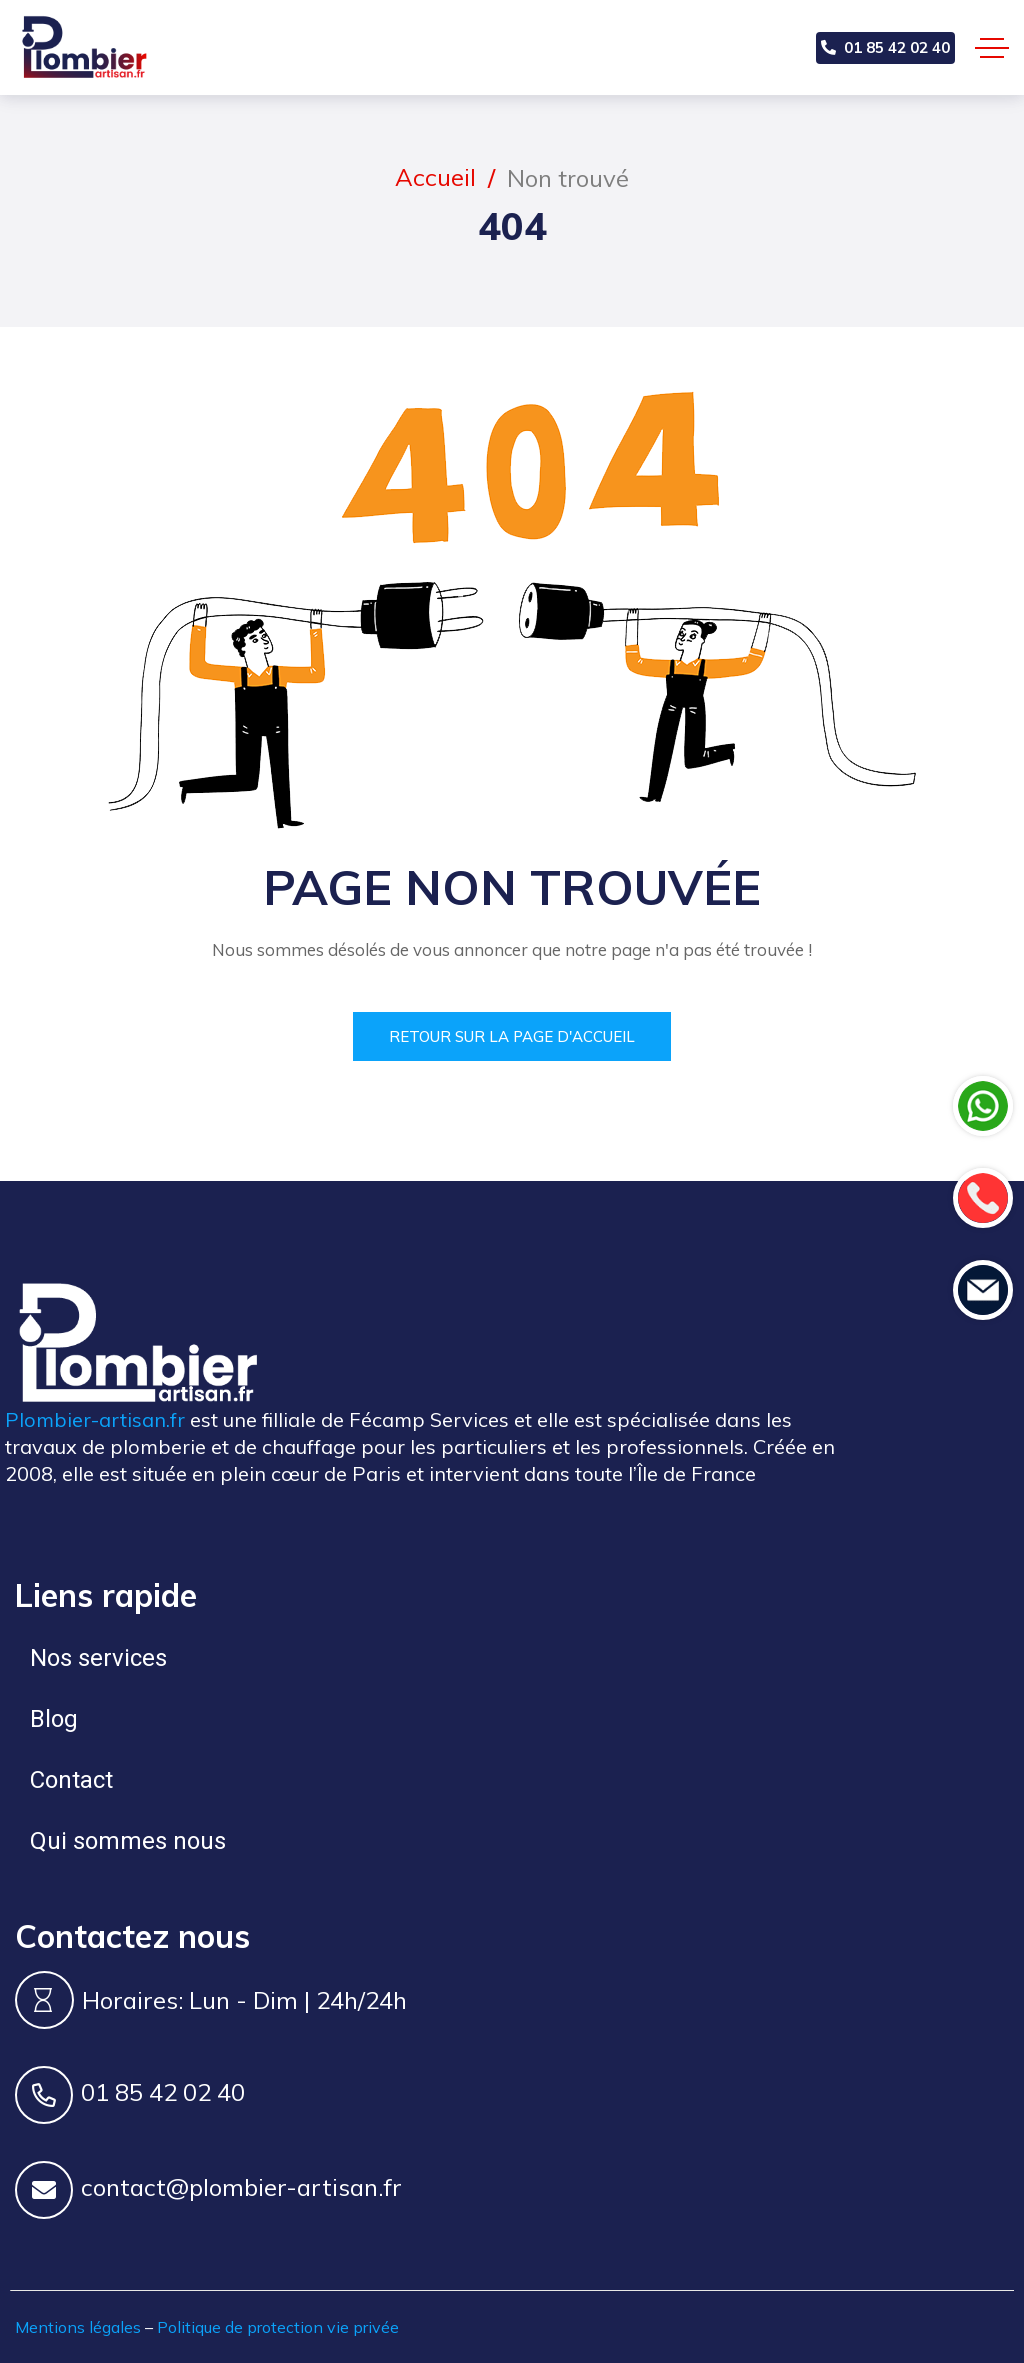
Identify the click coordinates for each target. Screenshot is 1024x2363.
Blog (54, 1719)
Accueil (435, 177)
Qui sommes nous (128, 1841)
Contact (71, 1780)
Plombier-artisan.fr (95, 1419)
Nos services (98, 1658)
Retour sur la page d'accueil (512, 1036)
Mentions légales (78, 2327)
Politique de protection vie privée (278, 2327)
